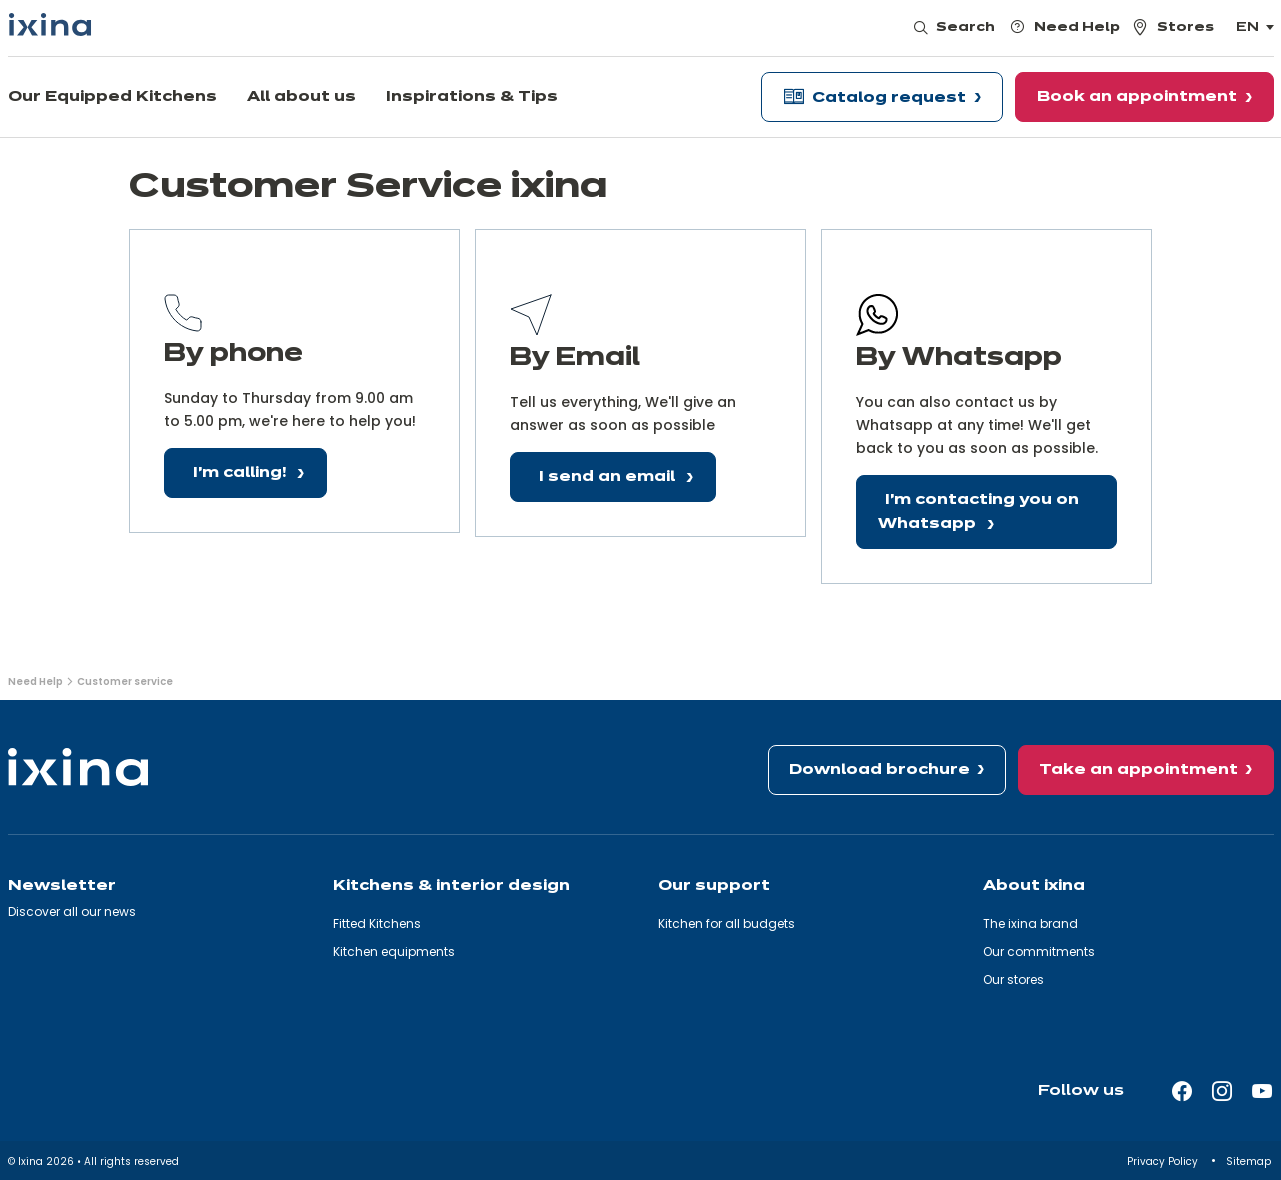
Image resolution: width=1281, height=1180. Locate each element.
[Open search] (955, 28)
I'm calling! (241, 473)
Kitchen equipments (394, 951)
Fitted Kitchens (377, 923)
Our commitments (1039, 951)
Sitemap (1250, 1161)
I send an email (609, 477)
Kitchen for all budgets (726, 923)
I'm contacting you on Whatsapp (978, 512)
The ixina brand (1030, 923)
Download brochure (879, 770)
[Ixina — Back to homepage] (50, 24)
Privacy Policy (1164, 1161)
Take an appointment (1138, 770)
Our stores (1013, 979)
